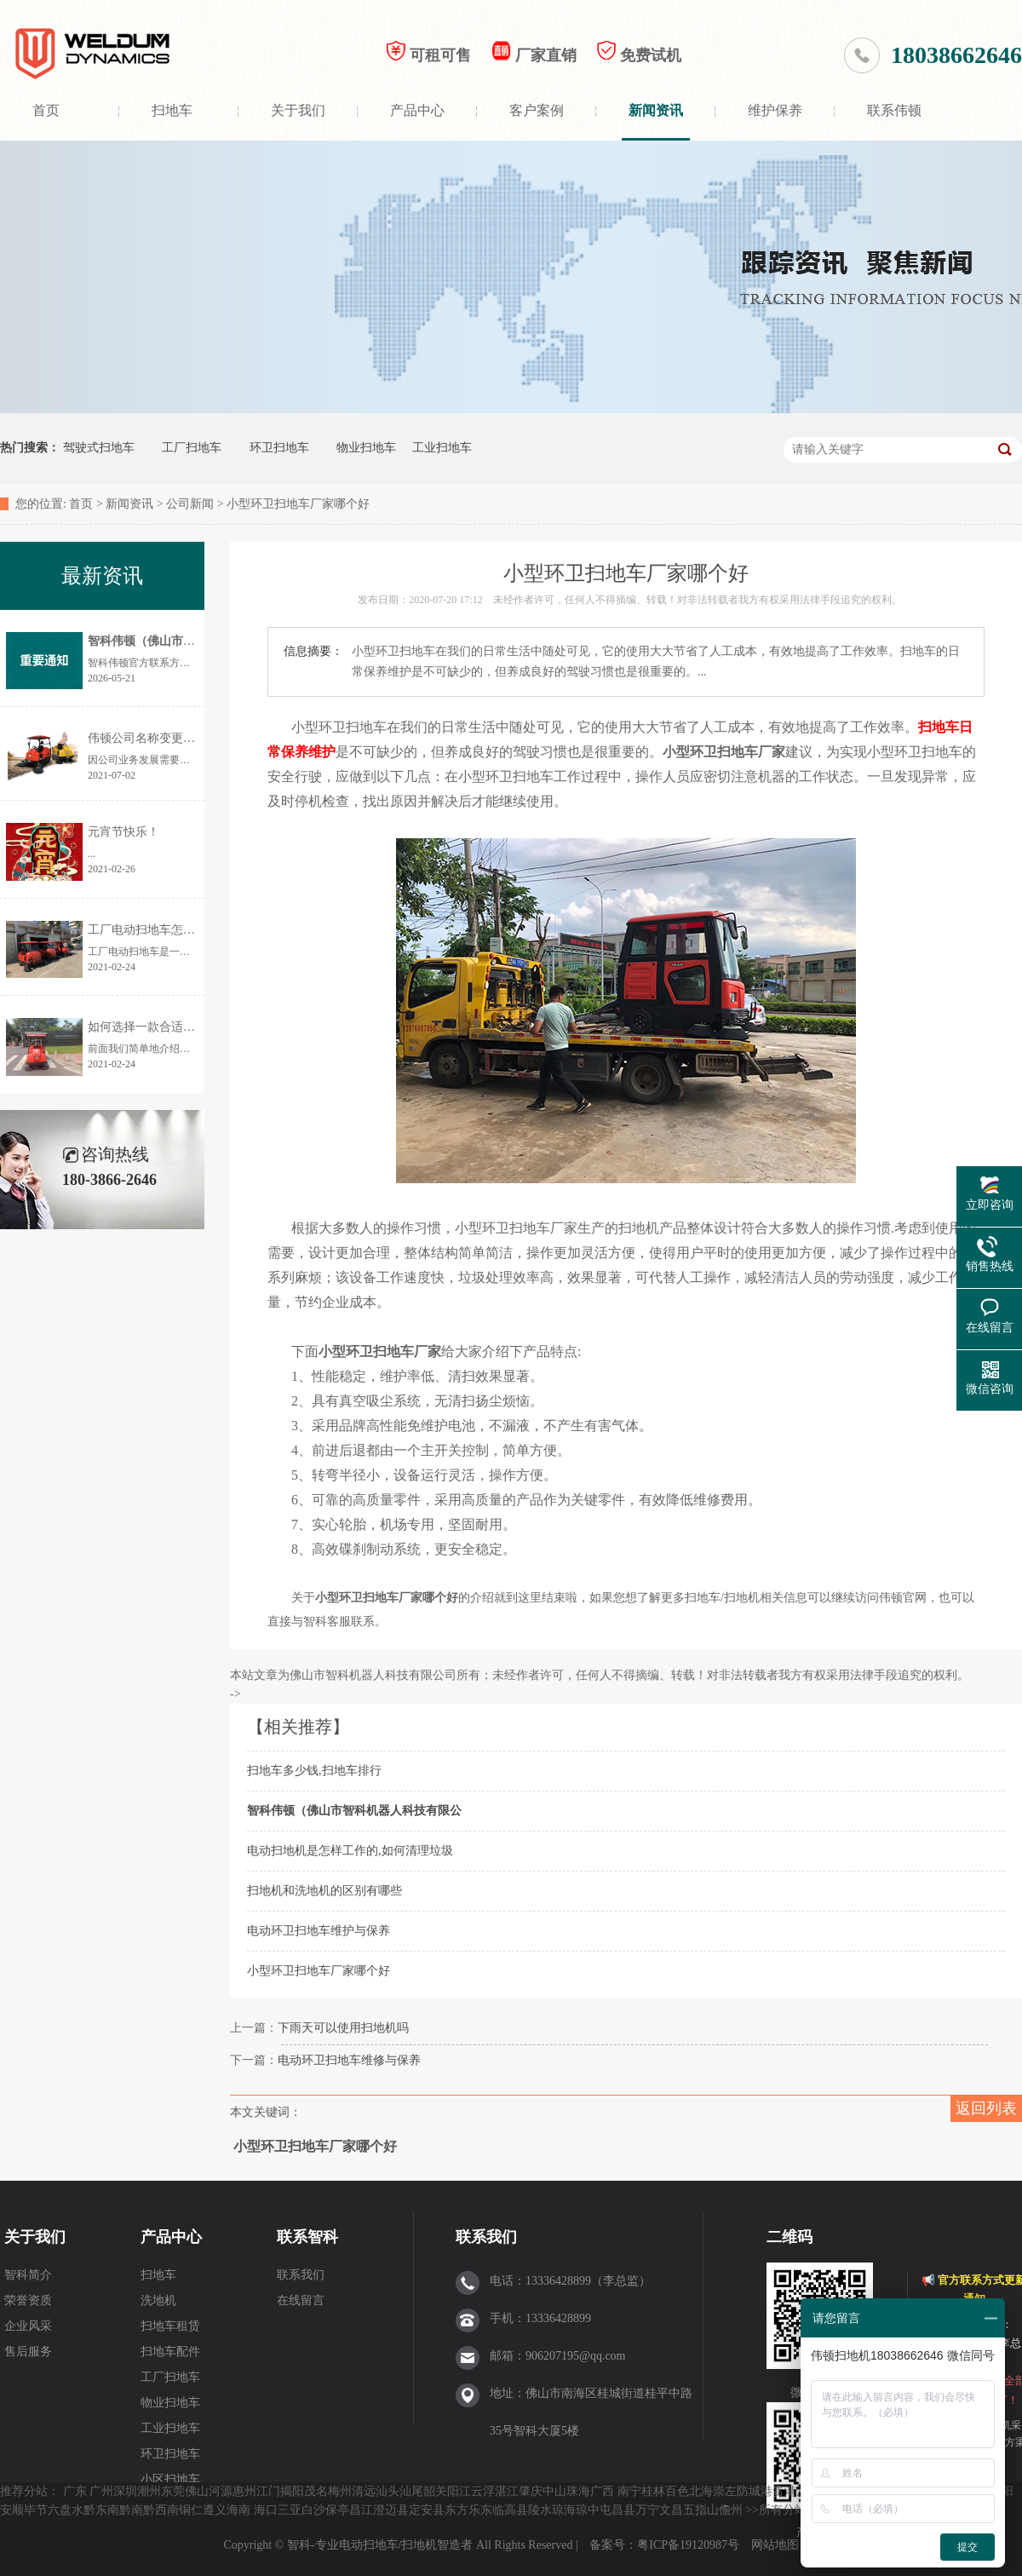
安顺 (12, 2510)
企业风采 (28, 2326)
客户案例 (536, 110)
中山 (554, 2491)
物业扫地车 (366, 447)
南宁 (629, 2491)
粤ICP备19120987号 (689, 2545)
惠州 (244, 2491)
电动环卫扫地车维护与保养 (318, 1930)
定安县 (427, 2510)
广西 (602, 2491)
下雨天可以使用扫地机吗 (343, 2027)
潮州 (149, 2491)
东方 (456, 2510)
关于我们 (298, 110)
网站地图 (775, 2545)
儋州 (731, 2510)
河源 (221, 2491)
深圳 (125, 2491)
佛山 (197, 2491)
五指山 (701, 2510)
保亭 (337, 2510)
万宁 (647, 2510)
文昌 (671, 2510)
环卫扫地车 (279, 447)
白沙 (313, 2510)
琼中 (588, 2510)
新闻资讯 (656, 110)
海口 (266, 2510)
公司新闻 (190, 503)
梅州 (340, 2491)
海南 (238, 2510)
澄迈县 (391, 2510)
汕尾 (411, 2491)
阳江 (459, 2491)
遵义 (215, 2510)
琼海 (564, 2510)
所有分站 (783, 2510)
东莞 (173, 2491)
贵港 (784, 2491)
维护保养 (775, 110)
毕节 (36, 2510)
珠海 (578, 2491)
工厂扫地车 (191, 447)
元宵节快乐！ (123, 831)
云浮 (483, 2491)
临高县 (510, 2510)
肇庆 (531, 2491)
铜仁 (191, 2510)
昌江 (361, 2510)
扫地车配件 (170, 2351)
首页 (46, 110)
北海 (701, 2491)
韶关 (435, 2491)
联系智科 (307, 2236)
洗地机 (158, 2300)
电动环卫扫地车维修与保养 (349, 2060)
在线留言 (300, 2300)
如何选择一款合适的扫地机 (159, 1027)
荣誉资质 (28, 2300)
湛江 (507, 2491)
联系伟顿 (894, 110)
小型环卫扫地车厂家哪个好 (318, 1970)
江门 (268, 2491)
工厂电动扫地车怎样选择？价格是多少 (189, 929)
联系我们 (300, 2274)
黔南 (131, 2510)
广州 (101, 2491)
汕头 (387, 2491)
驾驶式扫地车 (99, 447)
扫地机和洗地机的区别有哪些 (324, 1890)
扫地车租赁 (170, 2326)
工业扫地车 (442, 447)
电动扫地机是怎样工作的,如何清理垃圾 (350, 1850)
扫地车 (172, 110)
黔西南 (161, 2510)
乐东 (480, 2510)
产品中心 (417, 110)
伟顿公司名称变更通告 (147, 738)
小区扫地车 (170, 2479)
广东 (75, 2491)
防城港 (754, 2491)
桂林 (653, 2491)
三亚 (289, 2510)
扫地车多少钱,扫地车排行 (314, 1770)
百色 (677, 2491)
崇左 (725, 2491)
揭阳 (292, 2491)
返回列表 (986, 2108)
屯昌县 (617, 2510)
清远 (364, 2491)
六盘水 (65, 2510)
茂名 (316, 2491)
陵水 (540, 2510)
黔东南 (101, 2510)
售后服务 (28, 2351)
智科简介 (28, 2274)
